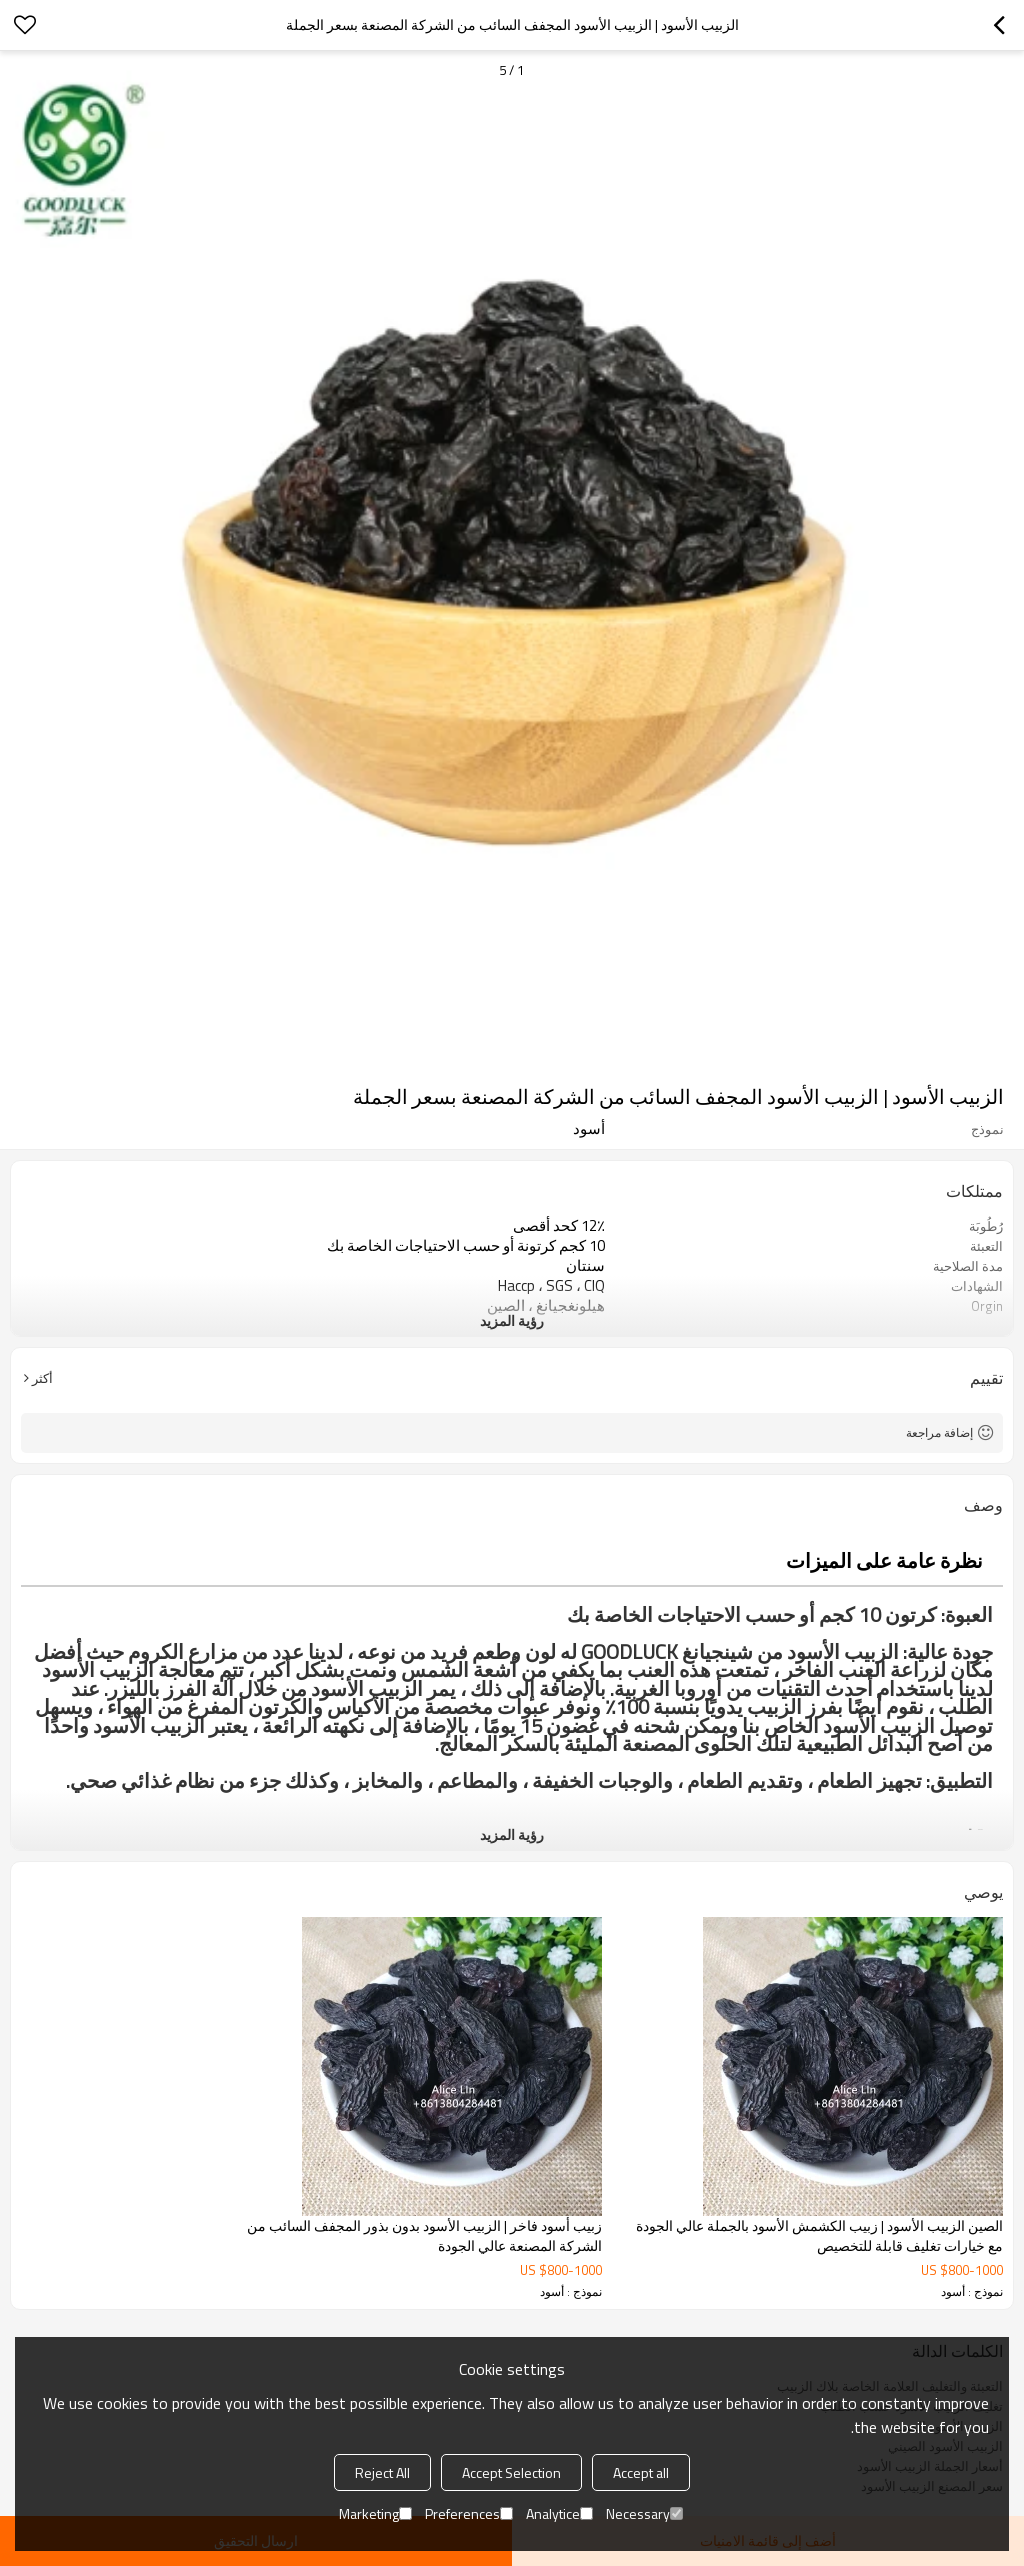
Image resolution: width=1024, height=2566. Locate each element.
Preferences (469, 2513)
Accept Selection (511, 2472)
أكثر (42, 1378)
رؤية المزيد (512, 1320)
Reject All (382, 2472)
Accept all (641, 2472)
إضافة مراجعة (939, 1432)
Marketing (375, 2513)
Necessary (644, 2513)
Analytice (559, 2513)
